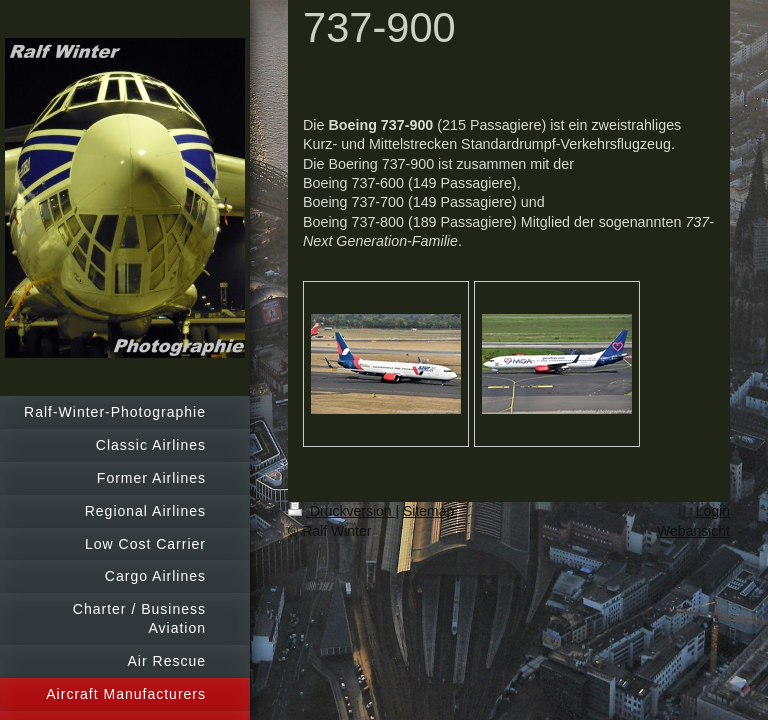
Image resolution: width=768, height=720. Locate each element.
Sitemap (428, 511)
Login (713, 511)
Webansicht (693, 531)
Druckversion (341, 511)
